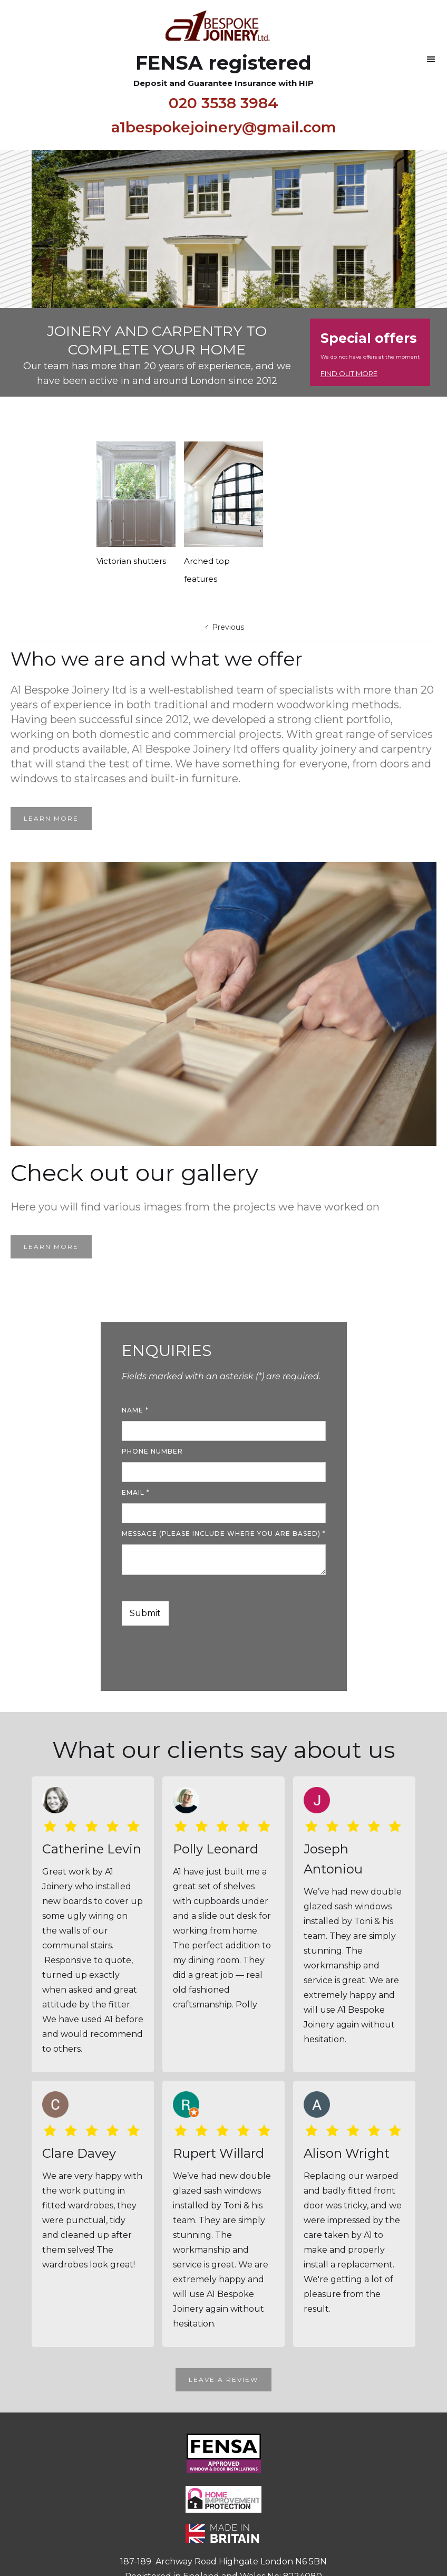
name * (135, 1410)
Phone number (152, 1451)
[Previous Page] (223, 627)
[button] (431, 59)
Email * (136, 1492)
